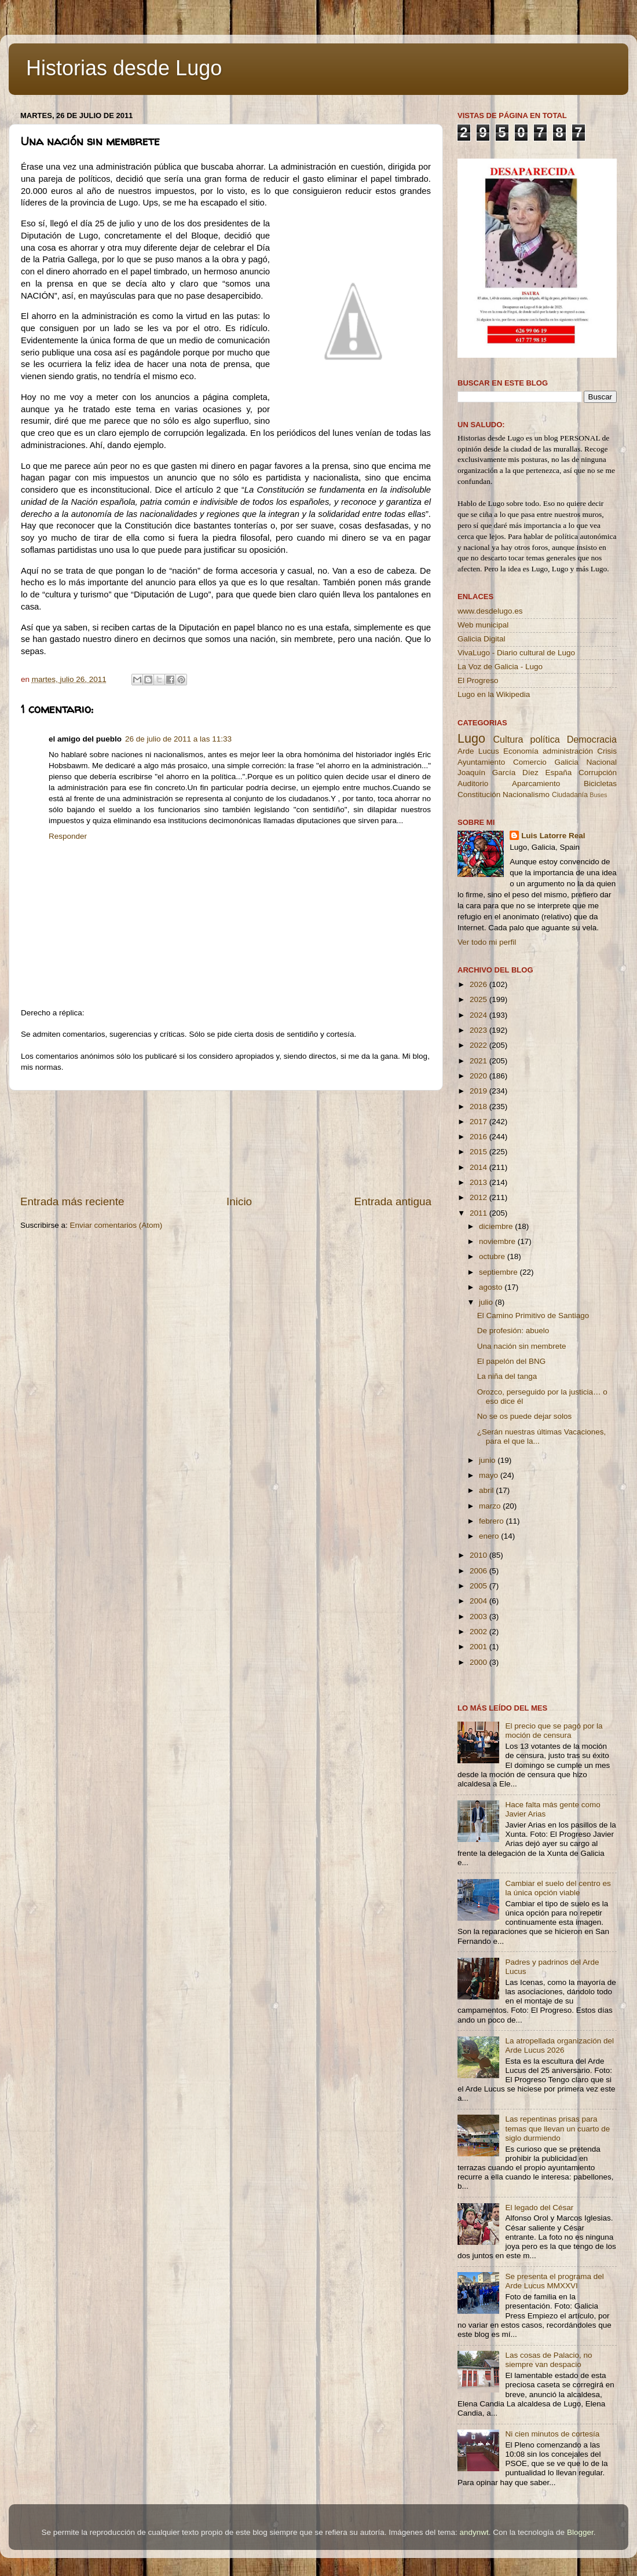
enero (490, 1536)
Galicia (566, 762)
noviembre (498, 1241)
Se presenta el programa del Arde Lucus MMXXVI (554, 2281)
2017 (479, 1121)
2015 (479, 1151)
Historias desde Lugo (124, 68)
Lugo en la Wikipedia (493, 694)
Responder (68, 836)
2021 (479, 1060)
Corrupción (598, 772)
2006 (479, 1570)
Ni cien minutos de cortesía (552, 2434)
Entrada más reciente (72, 1201)
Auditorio (472, 783)
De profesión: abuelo (513, 1330)
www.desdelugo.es (490, 611)
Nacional (601, 762)
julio (487, 1302)
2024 (479, 1015)
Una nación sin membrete (521, 1346)
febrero (492, 1521)
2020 (479, 1076)
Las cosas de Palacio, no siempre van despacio (548, 2360)
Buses (598, 794)
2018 (479, 1106)
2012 (479, 1197)
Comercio (530, 762)
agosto (491, 1287)
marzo (491, 1506)
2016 (479, 1136)
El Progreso (478, 680)
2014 (479, 1167)
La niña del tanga (507, 1376)
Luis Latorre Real (553, 835)
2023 (479, 1030)
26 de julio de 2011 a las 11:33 (178, 739)
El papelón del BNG (511, 1361)
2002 (479, 1631)
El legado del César (539, 2207)
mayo (489, 1475)
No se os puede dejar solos (524, 1416)
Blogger (580, 2532)
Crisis (607, 751)
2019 (479, 1091)
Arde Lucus (478, 751)
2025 (479, 999)
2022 (479, 1045)
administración (568, 751)
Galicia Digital (481, 638)
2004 (479, 1601)
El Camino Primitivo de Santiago (533, 1315)
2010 (479, 1555)
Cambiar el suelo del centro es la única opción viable (557, 1888)
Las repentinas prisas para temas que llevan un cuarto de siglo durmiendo (557, 2128)
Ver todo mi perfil (486, 942)
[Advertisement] (226, 1142)
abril (487, 1490)
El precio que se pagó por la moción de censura (553, 1731)
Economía (521, 751)
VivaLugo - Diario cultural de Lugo (516, 652)
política (544, 739)
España (558, 772)
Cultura (508, 739)
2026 (479, 984)
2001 (479, 1646)
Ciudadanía (570, 795)
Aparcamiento (536, 783)
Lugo (471, 738)
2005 (479, 1585)
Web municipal (482, 625)
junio (488, 1460)
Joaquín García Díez (498, 772)
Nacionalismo (526, 794)
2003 (479, 1616)
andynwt (473, 2532)
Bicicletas (600, 783)
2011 (479, 1213)
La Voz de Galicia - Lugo (500, 666)
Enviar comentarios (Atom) (116, 1225)
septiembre (499, 1272)
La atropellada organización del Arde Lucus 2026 (559, 2045)
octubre (493, 1256)
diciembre (497, 1226)
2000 (479, 1662)
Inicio (239, 1201)
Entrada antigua (392, 1201)
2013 (479, 1182)
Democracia (592, 739)
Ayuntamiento (481, 762)
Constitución (478, 794)
